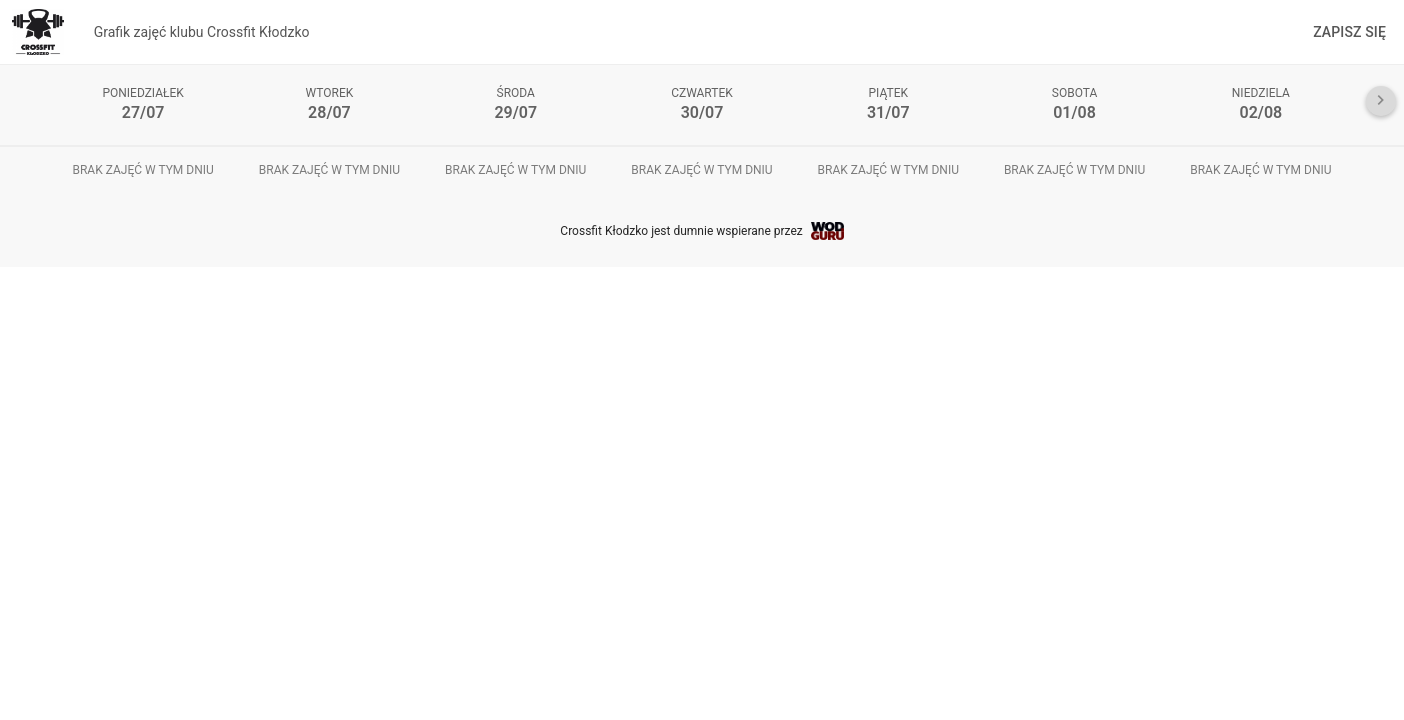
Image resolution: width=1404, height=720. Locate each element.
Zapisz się (1349, 32)
